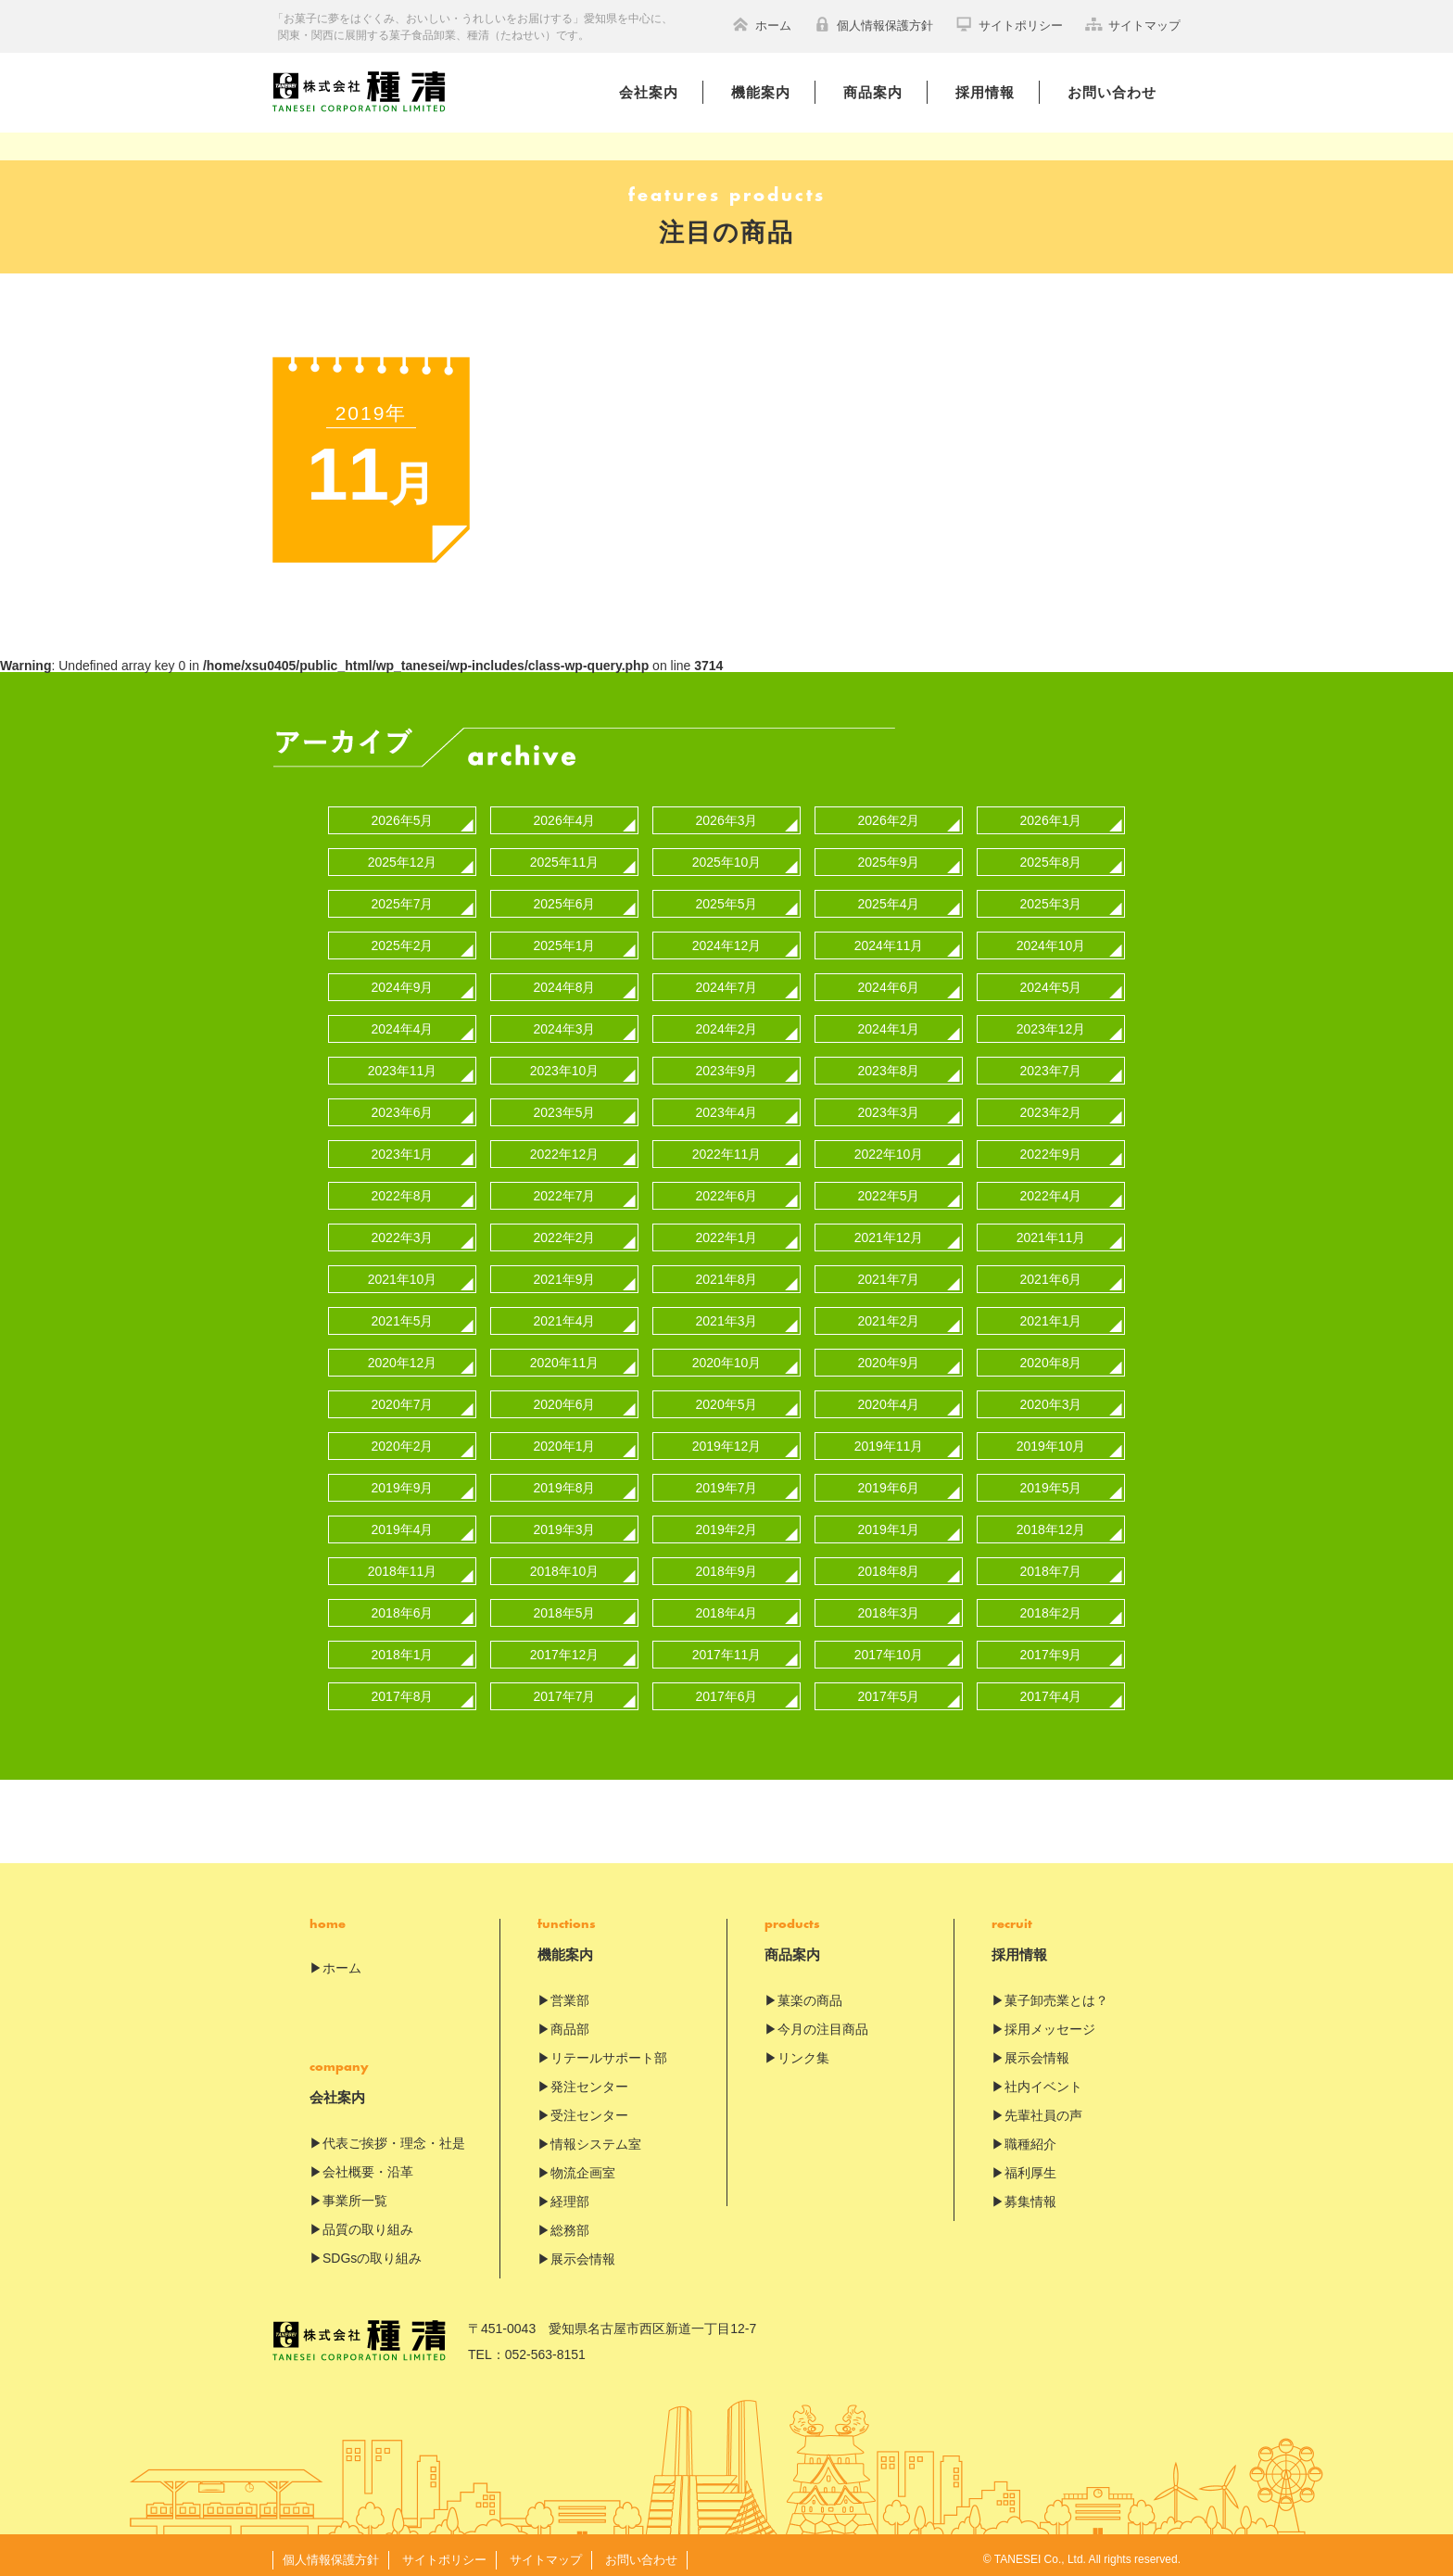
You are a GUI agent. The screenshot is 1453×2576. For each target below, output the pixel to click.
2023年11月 (402, 1062)
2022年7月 (565, 1187)
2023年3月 (889, 1104)
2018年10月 (565, 1562)
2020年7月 (403, 1396)
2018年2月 (1051, 1604)
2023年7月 (1051, 1062)
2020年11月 (565, 1354)
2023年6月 (403, 1104)
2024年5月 (1051, 978)
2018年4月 (727, 1604)
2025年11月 (565, 853)
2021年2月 (889, 1312)
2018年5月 (565, 1604)
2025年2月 (403, 937)
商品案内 (873, 92)
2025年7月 (403, 895)
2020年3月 (1051, 1396)
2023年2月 (1051, 1104)
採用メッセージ (1049, 2020)
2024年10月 (1051, 937)
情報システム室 (595, 2135)
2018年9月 (727, 1562)
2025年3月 (1051, 895)
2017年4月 (1051, 1688)
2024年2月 (727, 1020)
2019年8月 (565, 1479)
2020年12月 (402, 1354)
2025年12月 (402, 853)
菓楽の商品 (809, 1992)
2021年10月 (402, 1270)
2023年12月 (1051, 1020)
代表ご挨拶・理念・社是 (393, 2134)
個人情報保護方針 (873, 24)
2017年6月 (727, 1688)
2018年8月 (889, 1562)
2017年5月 (889, 1688)
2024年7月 (727, 978)
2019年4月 (403, 1521)
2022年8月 (403, 1187)
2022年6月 (727, 1187)
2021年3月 (727, 1312)
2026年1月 (1051, 812)
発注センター (589, 2078)
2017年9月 (1051, 1646)
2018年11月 (402, 1562)
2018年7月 (1051, 1562)
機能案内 (760, 92)
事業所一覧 (354, 2192)
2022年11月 (727, 1145)
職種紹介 (1030, 2135)
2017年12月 (565, 1646)
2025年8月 (1051, 853)
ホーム (761, 24)
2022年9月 (1051, 1145)
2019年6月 (889, 1479)
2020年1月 (565, 1437)
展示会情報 (582, 2250)
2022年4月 (1051, 1187)
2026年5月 (403, 812)
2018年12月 (1051, 1521)
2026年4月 (565, 812)
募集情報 (1030, 2193)
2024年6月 (889, 978)
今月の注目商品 (822, 2020)
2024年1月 (889, 1020)
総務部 (569, 2221)
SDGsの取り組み (372, 2249)
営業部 (569, 1992)
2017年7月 (565, 1688)
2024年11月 (889, 937)
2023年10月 (565, 1062)
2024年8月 (565, 978)
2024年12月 (727, 937)
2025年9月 (889, 853)
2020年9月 (889, 1354)
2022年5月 (889, 1187)
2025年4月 (889, 895)
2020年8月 (1051, 1354)
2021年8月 (727, 1270)
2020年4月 (889, 1396)
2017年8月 (403, 1688)
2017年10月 (889, 1646)
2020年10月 (727, 1354)
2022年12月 (565, 1145)
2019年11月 (889, 1437)
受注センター (589, 2107)
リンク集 (803, 2049)
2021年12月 (889, 1229)
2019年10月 (1051, 1437)
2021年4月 (565, 1312)
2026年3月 (727, 812)
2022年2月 (565, 1229)
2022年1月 (727, 1229)
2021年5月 (403, 1312)
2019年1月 (889, 1521)
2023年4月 (727, 1104)
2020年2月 (403, 1437)
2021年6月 (1051, 1270)
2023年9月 (727, 1062)
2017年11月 (727, 1646)
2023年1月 (403, 1145)
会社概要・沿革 (367, 2163)
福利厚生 (1030, 2164)
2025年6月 (565, 895)
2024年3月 (565, 1020)
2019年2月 (727, 1521)
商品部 (569, 2020)
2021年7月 (889, 1270)
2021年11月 (1051, 1229)
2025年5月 (727, 895)
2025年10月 (727, 853)
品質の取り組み (367, 2221)
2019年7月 (727, 1479)
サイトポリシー (1009, 24)
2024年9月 (403, 978)
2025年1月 (565, 937)
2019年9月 (403, 1479)
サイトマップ (1133, 24)
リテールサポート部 (608, 2049)
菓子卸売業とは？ (1056, 1992)
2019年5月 (1051, 1479)
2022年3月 (403, 1229)
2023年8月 (889, 1062)
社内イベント (1043, 2078)
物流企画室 (582, 2164)
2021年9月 (565, 1270)
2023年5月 (565, 1104)
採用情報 (985, 92)
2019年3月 (565, 1521)
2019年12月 (727, 1437)
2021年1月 (1051, 1312)
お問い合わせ (1112, 92)
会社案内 (648, 92)
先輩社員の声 (1043, 2107)
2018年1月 (403, 1646)
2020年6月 (565, 1396)
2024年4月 (403, 1020)
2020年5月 (727, 1396)
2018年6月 (403, 1604)
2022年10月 (889, 1145)
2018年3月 (889, 1604)
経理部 (569, 2193)
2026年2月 (889, 812)
